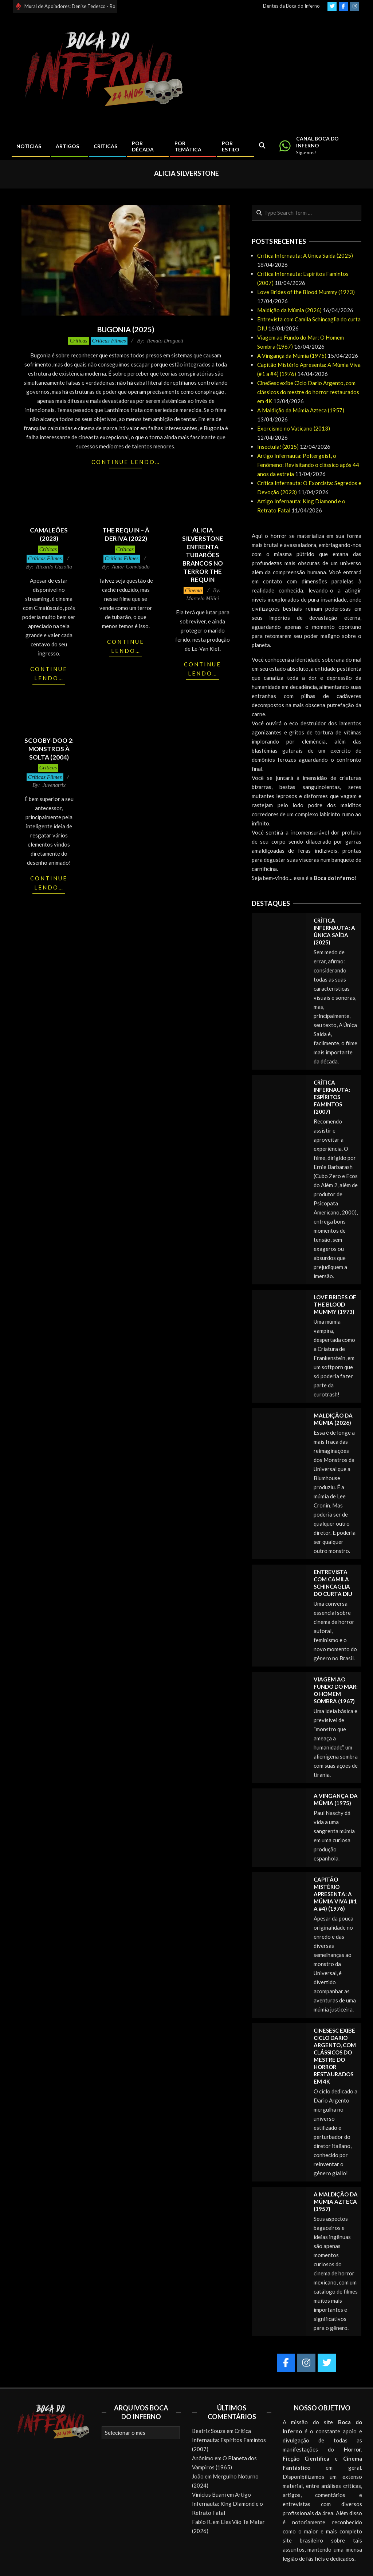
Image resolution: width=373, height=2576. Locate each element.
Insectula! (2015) (278, 446)
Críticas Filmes (109, 341)
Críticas (78, 341)
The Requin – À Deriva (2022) (125, 534)
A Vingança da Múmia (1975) (291, 355)
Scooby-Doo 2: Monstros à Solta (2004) (49, 749)
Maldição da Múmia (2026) (289, 310)
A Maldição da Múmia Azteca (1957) (300, 410)
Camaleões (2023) (49, 534)
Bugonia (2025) (125, 329)
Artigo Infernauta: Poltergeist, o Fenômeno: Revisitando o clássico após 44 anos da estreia (308, 464)
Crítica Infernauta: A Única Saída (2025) (305, 255)
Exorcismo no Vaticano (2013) (293, 428)
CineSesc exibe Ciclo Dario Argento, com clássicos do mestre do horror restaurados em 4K (308, 392)
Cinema (193, 590)
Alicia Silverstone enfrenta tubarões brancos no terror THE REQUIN (202, 554)
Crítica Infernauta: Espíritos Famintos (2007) (332, 1097)
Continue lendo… (125, 462)
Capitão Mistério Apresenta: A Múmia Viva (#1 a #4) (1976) (335, 1894)
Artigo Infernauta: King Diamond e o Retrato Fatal (227, 2503)
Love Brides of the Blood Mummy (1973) (306, 292)
